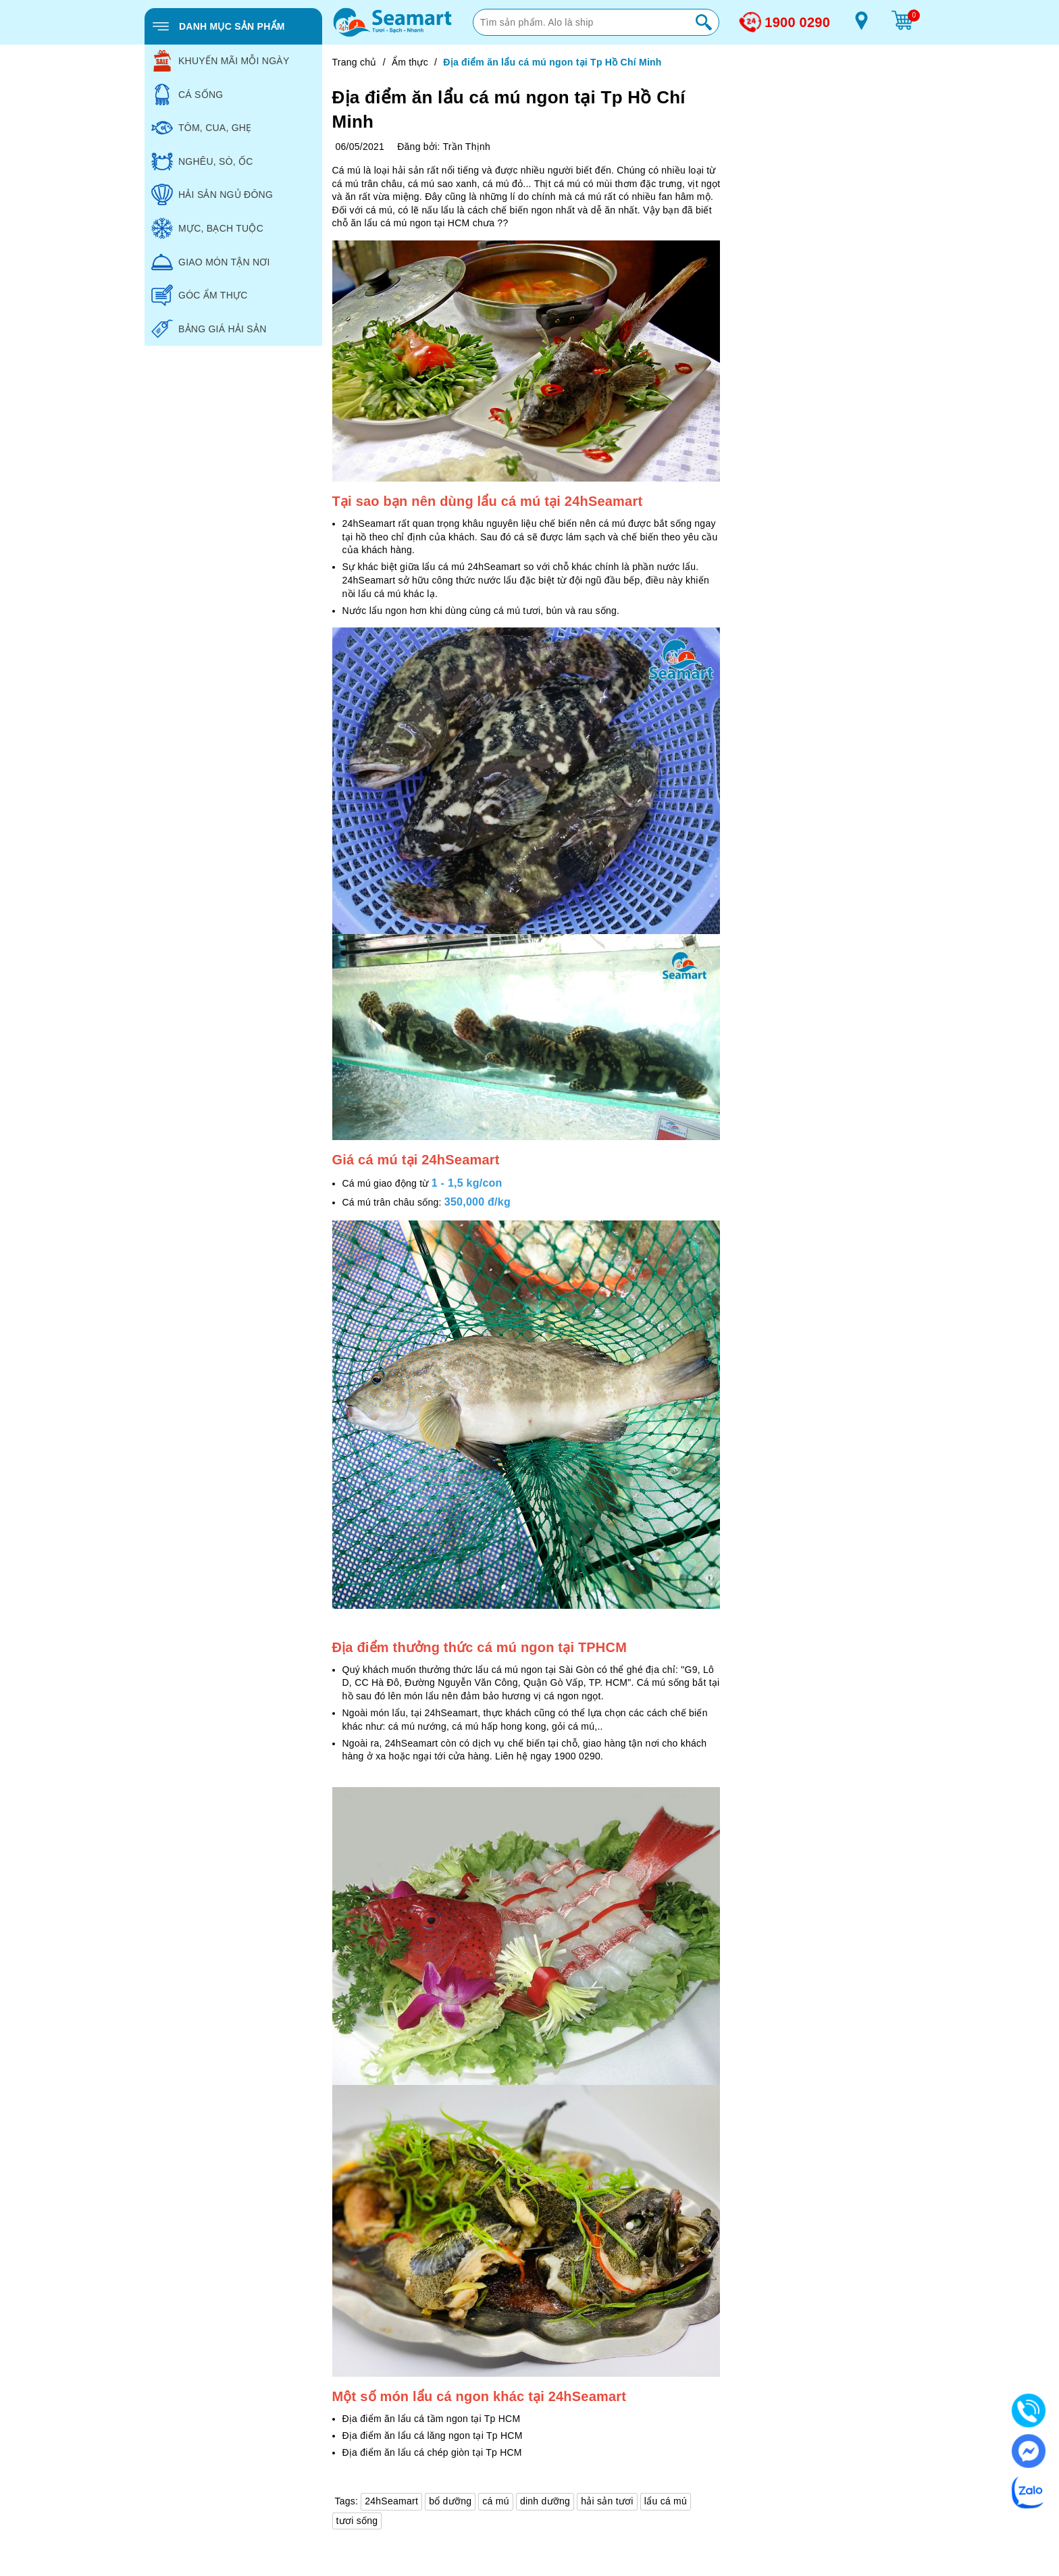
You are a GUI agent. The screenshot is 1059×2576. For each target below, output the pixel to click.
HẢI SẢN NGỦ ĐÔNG (212, 194)
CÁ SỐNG (187, 94)
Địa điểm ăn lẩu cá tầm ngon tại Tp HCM (431, 2418)
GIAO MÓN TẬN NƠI (210, 262)
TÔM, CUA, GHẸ (201, 127)
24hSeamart (391, 2501)
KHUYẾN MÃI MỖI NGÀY (220, 61)
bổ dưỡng (450, 2501)
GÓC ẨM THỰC (199, 295)
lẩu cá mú (665, 2501)
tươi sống (357, 2520)
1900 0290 (797, 22)
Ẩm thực (410, 62)
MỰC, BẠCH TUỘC (207, 228)
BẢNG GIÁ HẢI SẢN (209, 329)
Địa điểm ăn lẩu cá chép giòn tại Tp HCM (432, 2452)
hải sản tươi (607, 2501)
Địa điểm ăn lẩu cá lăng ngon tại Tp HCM (432, 2435)
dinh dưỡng (545, 2501)
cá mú (495, 2501)
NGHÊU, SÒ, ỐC (202, 161)
